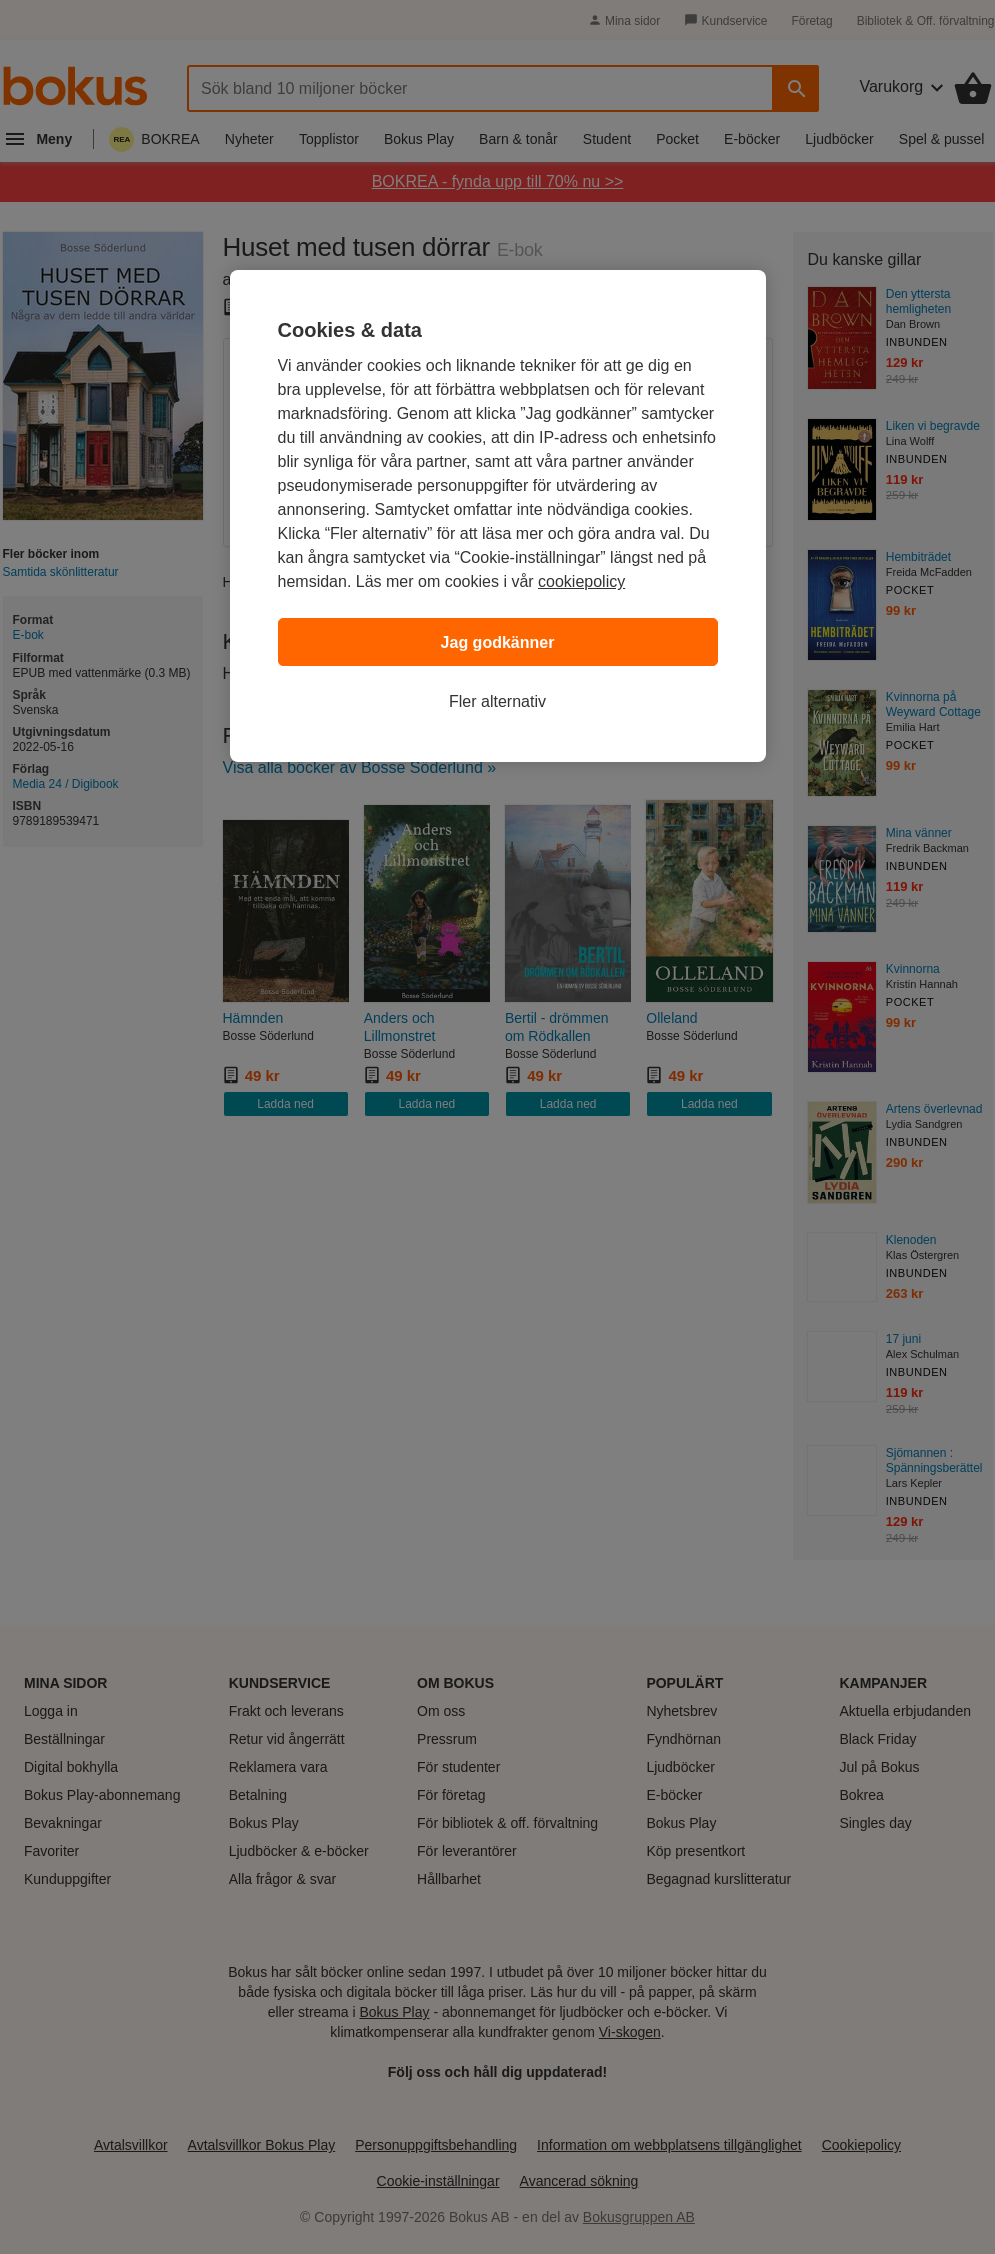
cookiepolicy (581, 581)
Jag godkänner (498, 642)
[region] (498, 516)
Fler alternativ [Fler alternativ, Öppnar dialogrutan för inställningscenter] (497, 701)
